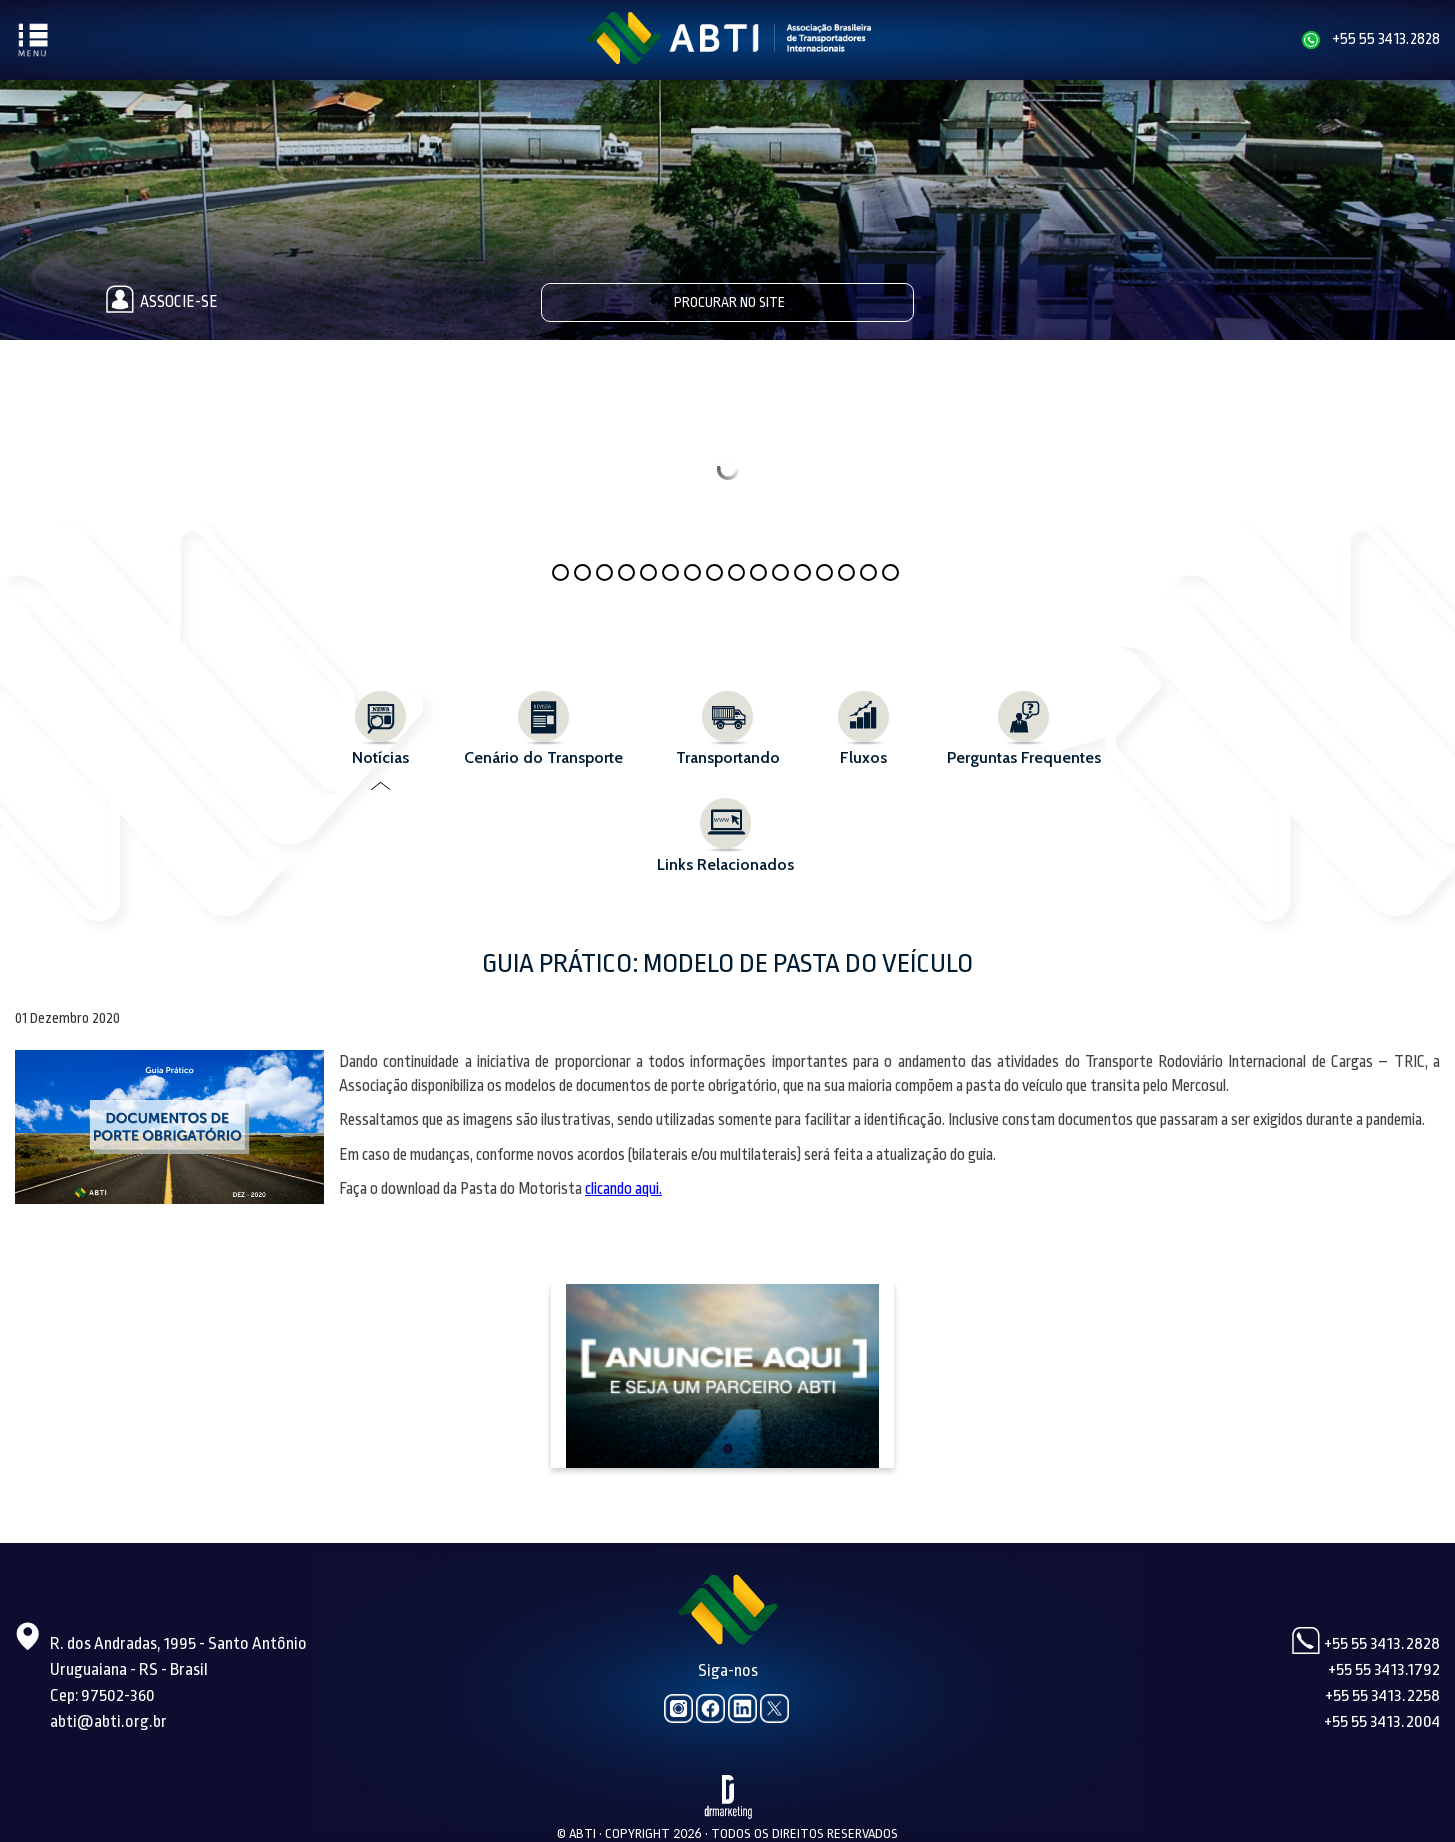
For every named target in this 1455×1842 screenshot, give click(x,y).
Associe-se (158, 302)
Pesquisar (895, 301)
